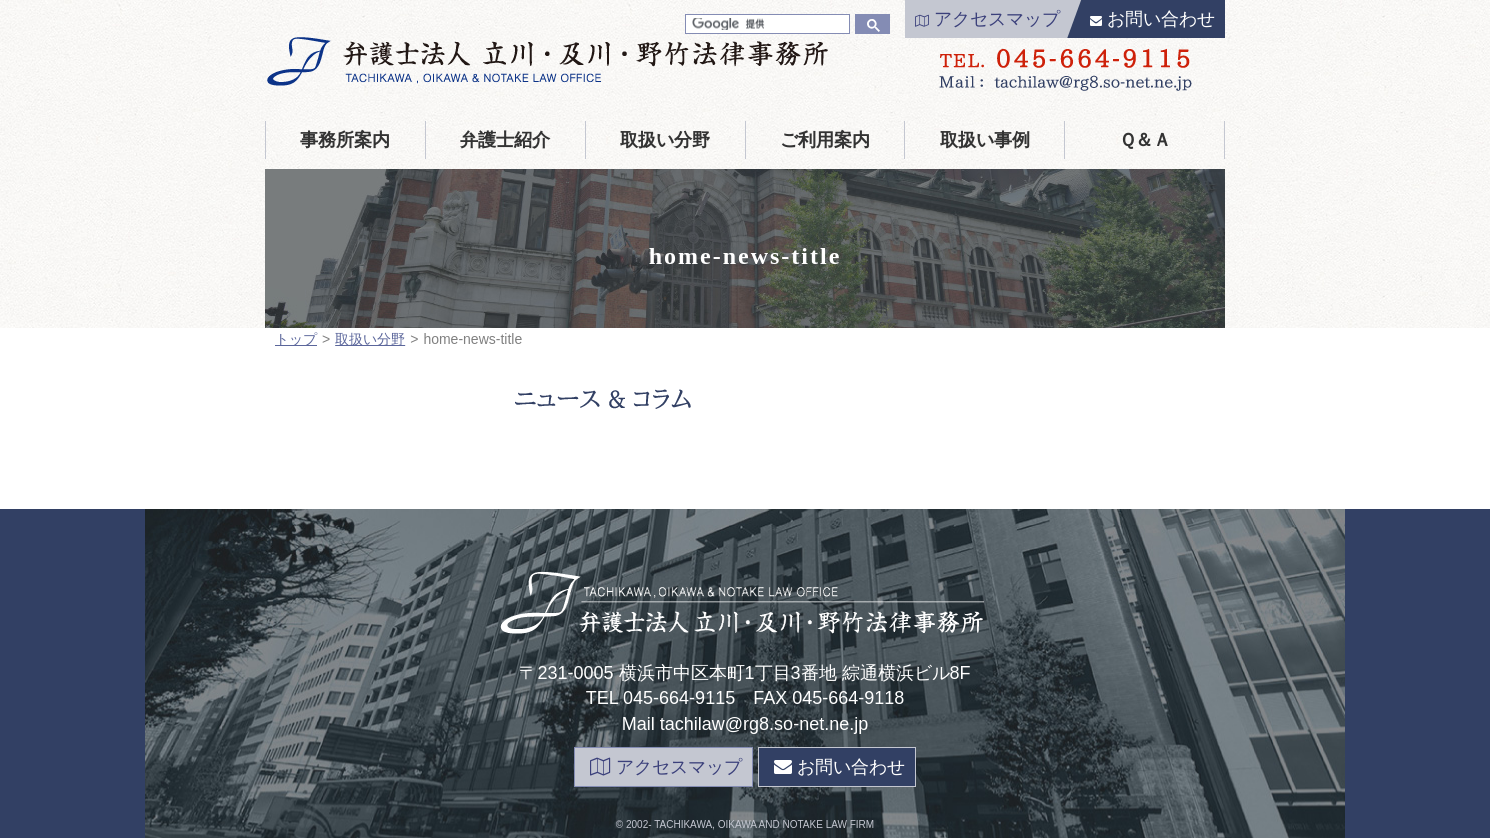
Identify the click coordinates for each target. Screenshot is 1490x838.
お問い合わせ (1152, 19)
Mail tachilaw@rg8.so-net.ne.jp (745, 724)
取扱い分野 (665, 140)
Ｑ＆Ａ (1145, 140)
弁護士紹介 (505, 140)
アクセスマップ (987, 19)
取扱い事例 (985, 140)
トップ (296, 339)
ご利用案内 (825, 140)
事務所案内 (345, 140)
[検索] (765, 24)
